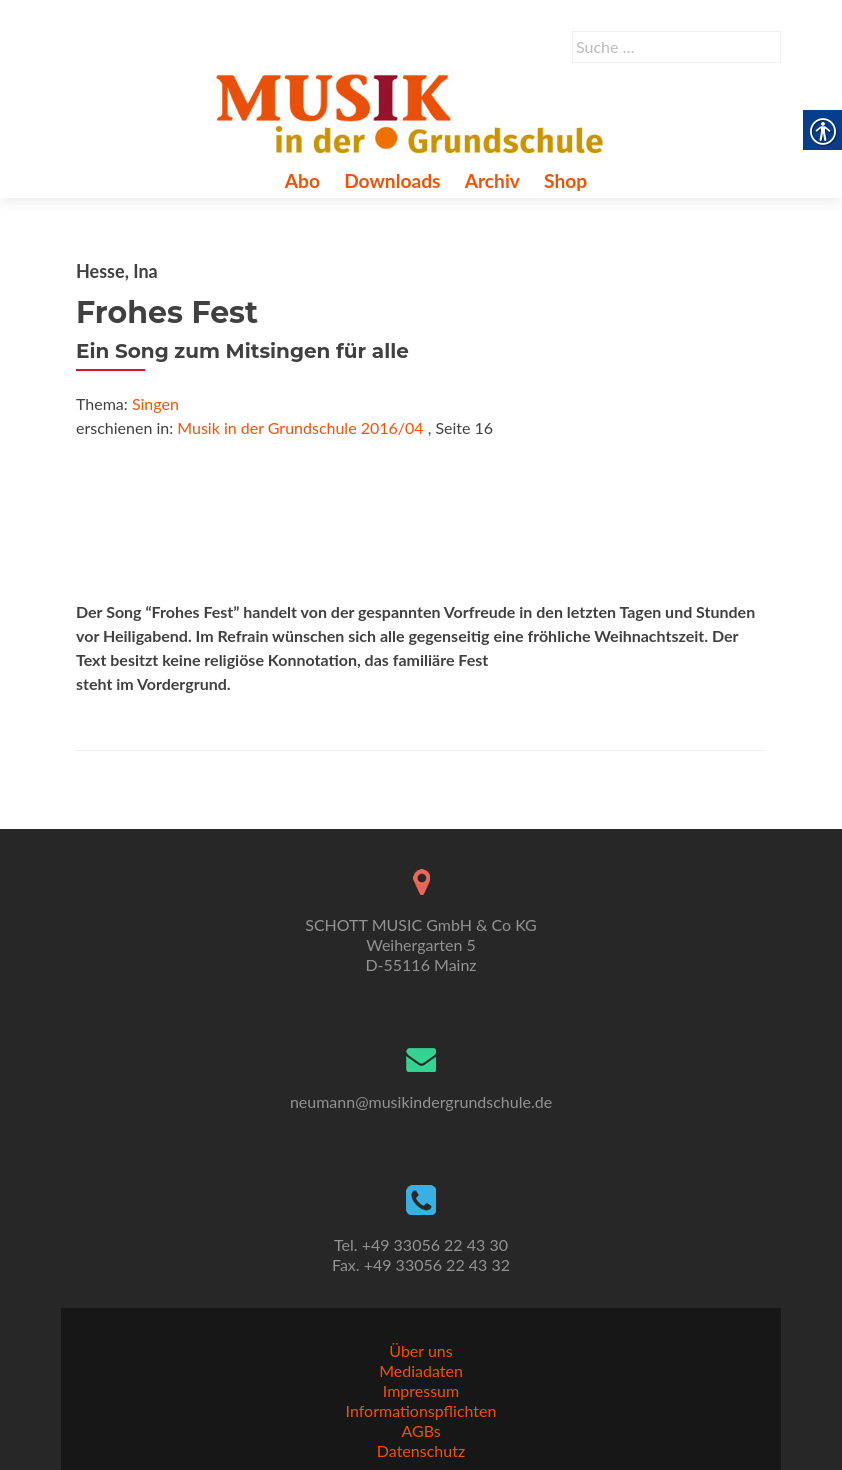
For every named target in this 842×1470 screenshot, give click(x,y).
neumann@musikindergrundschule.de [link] (421, 1101)
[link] (413, 111)
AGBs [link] (420, 1430)
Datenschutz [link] (421, 1450)
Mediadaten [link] (421, 1370)
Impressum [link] (421, 1390)
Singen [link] (155, 403)
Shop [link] (565, 180)
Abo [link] (302, 180)
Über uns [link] (420, 1350)
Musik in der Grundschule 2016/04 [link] (300, 427)
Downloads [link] (392, 180)
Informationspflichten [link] (421, 1410)
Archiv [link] (492, 180)
